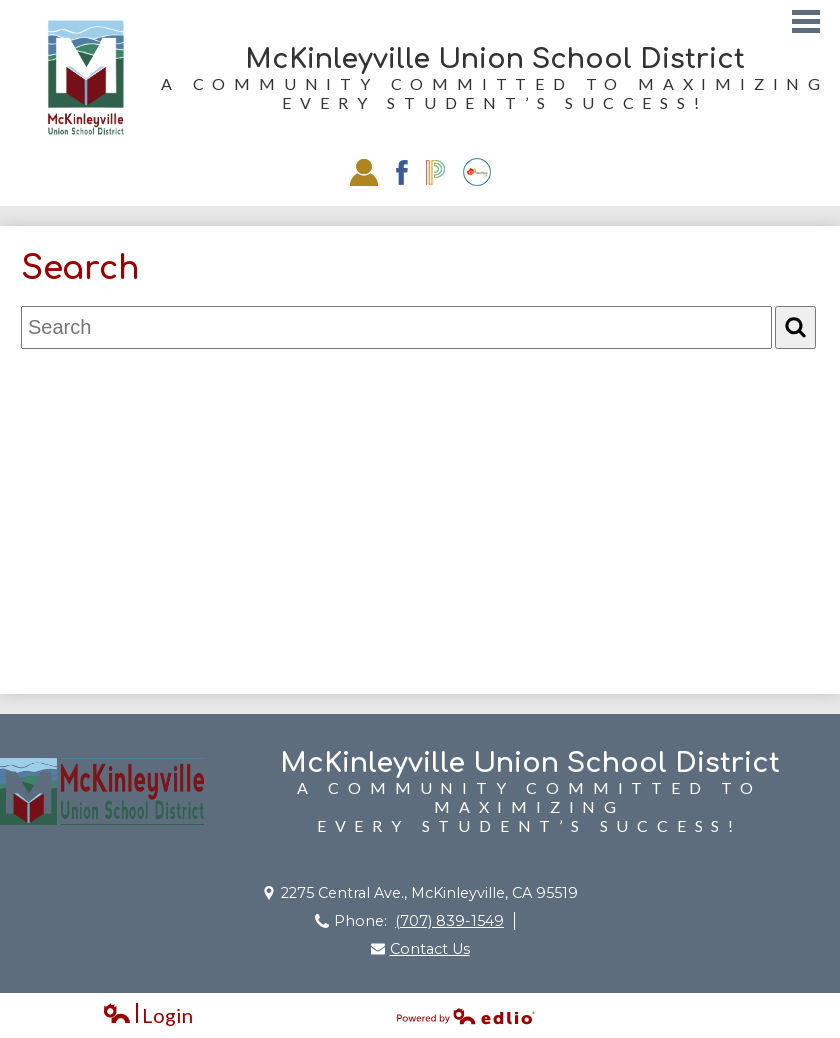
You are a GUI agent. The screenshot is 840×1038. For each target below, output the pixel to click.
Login (147, 1015)
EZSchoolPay (477, 172)
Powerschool (435, 172)
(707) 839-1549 (449, 921)
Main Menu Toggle (806, 21)
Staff (364, 172)
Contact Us (430, 949)
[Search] (795, 327)
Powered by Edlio (466, 1016)
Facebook (402, 172)
